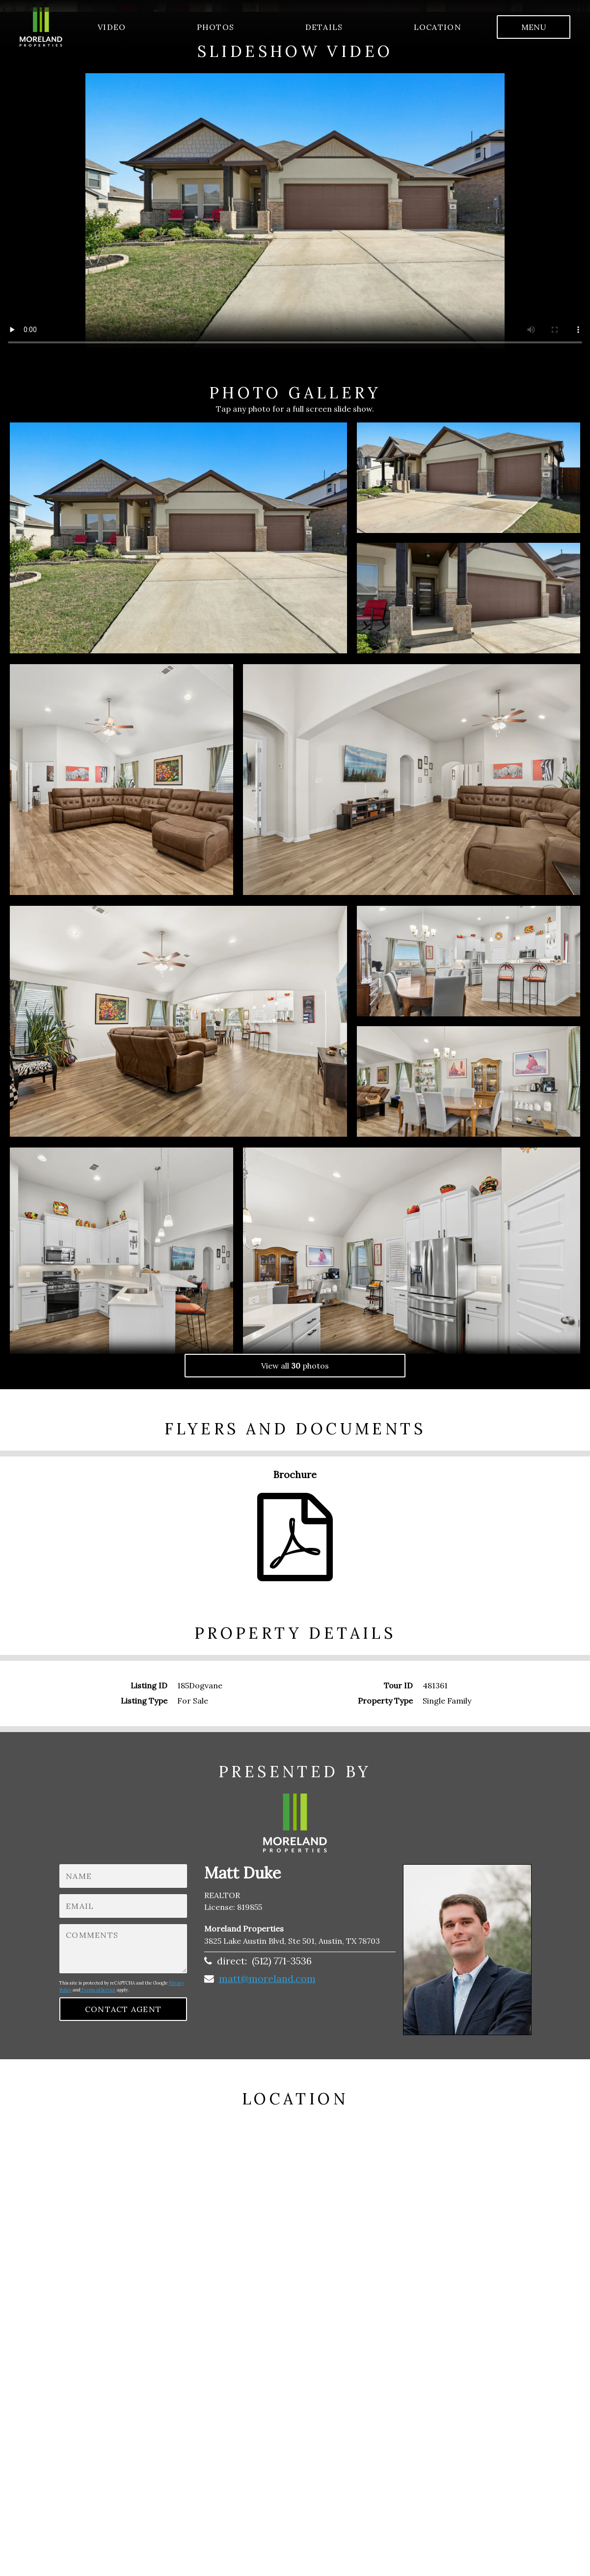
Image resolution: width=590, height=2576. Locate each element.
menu (533, 27)
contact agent (123, 2009)
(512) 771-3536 (282, 1961)
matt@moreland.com (267, 1978)
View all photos (295, 1366)
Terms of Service (98, 1989)
